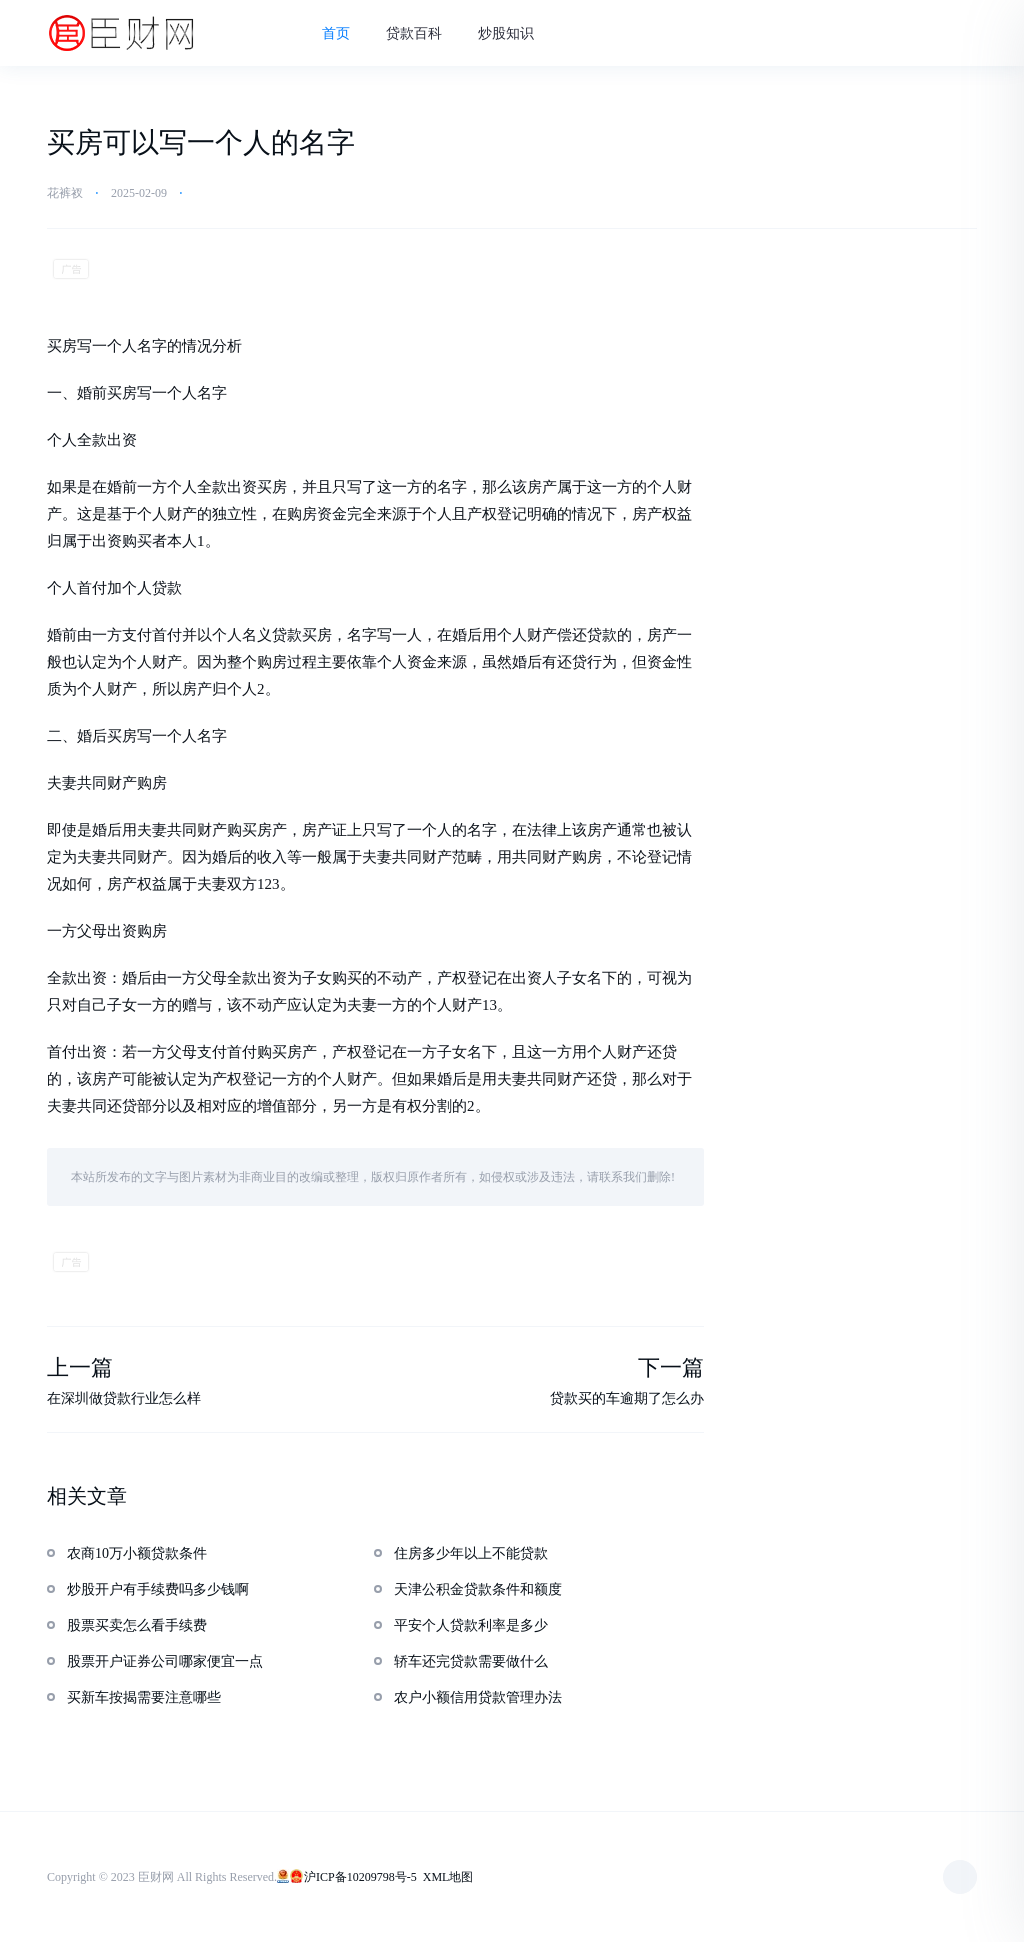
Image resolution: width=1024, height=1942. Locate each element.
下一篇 (671, 1367)
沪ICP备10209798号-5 (360, 1877)
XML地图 (448, 1877)
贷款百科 (414, 33)
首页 (336, 33)
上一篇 (80, 1367)
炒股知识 (506, 33)
